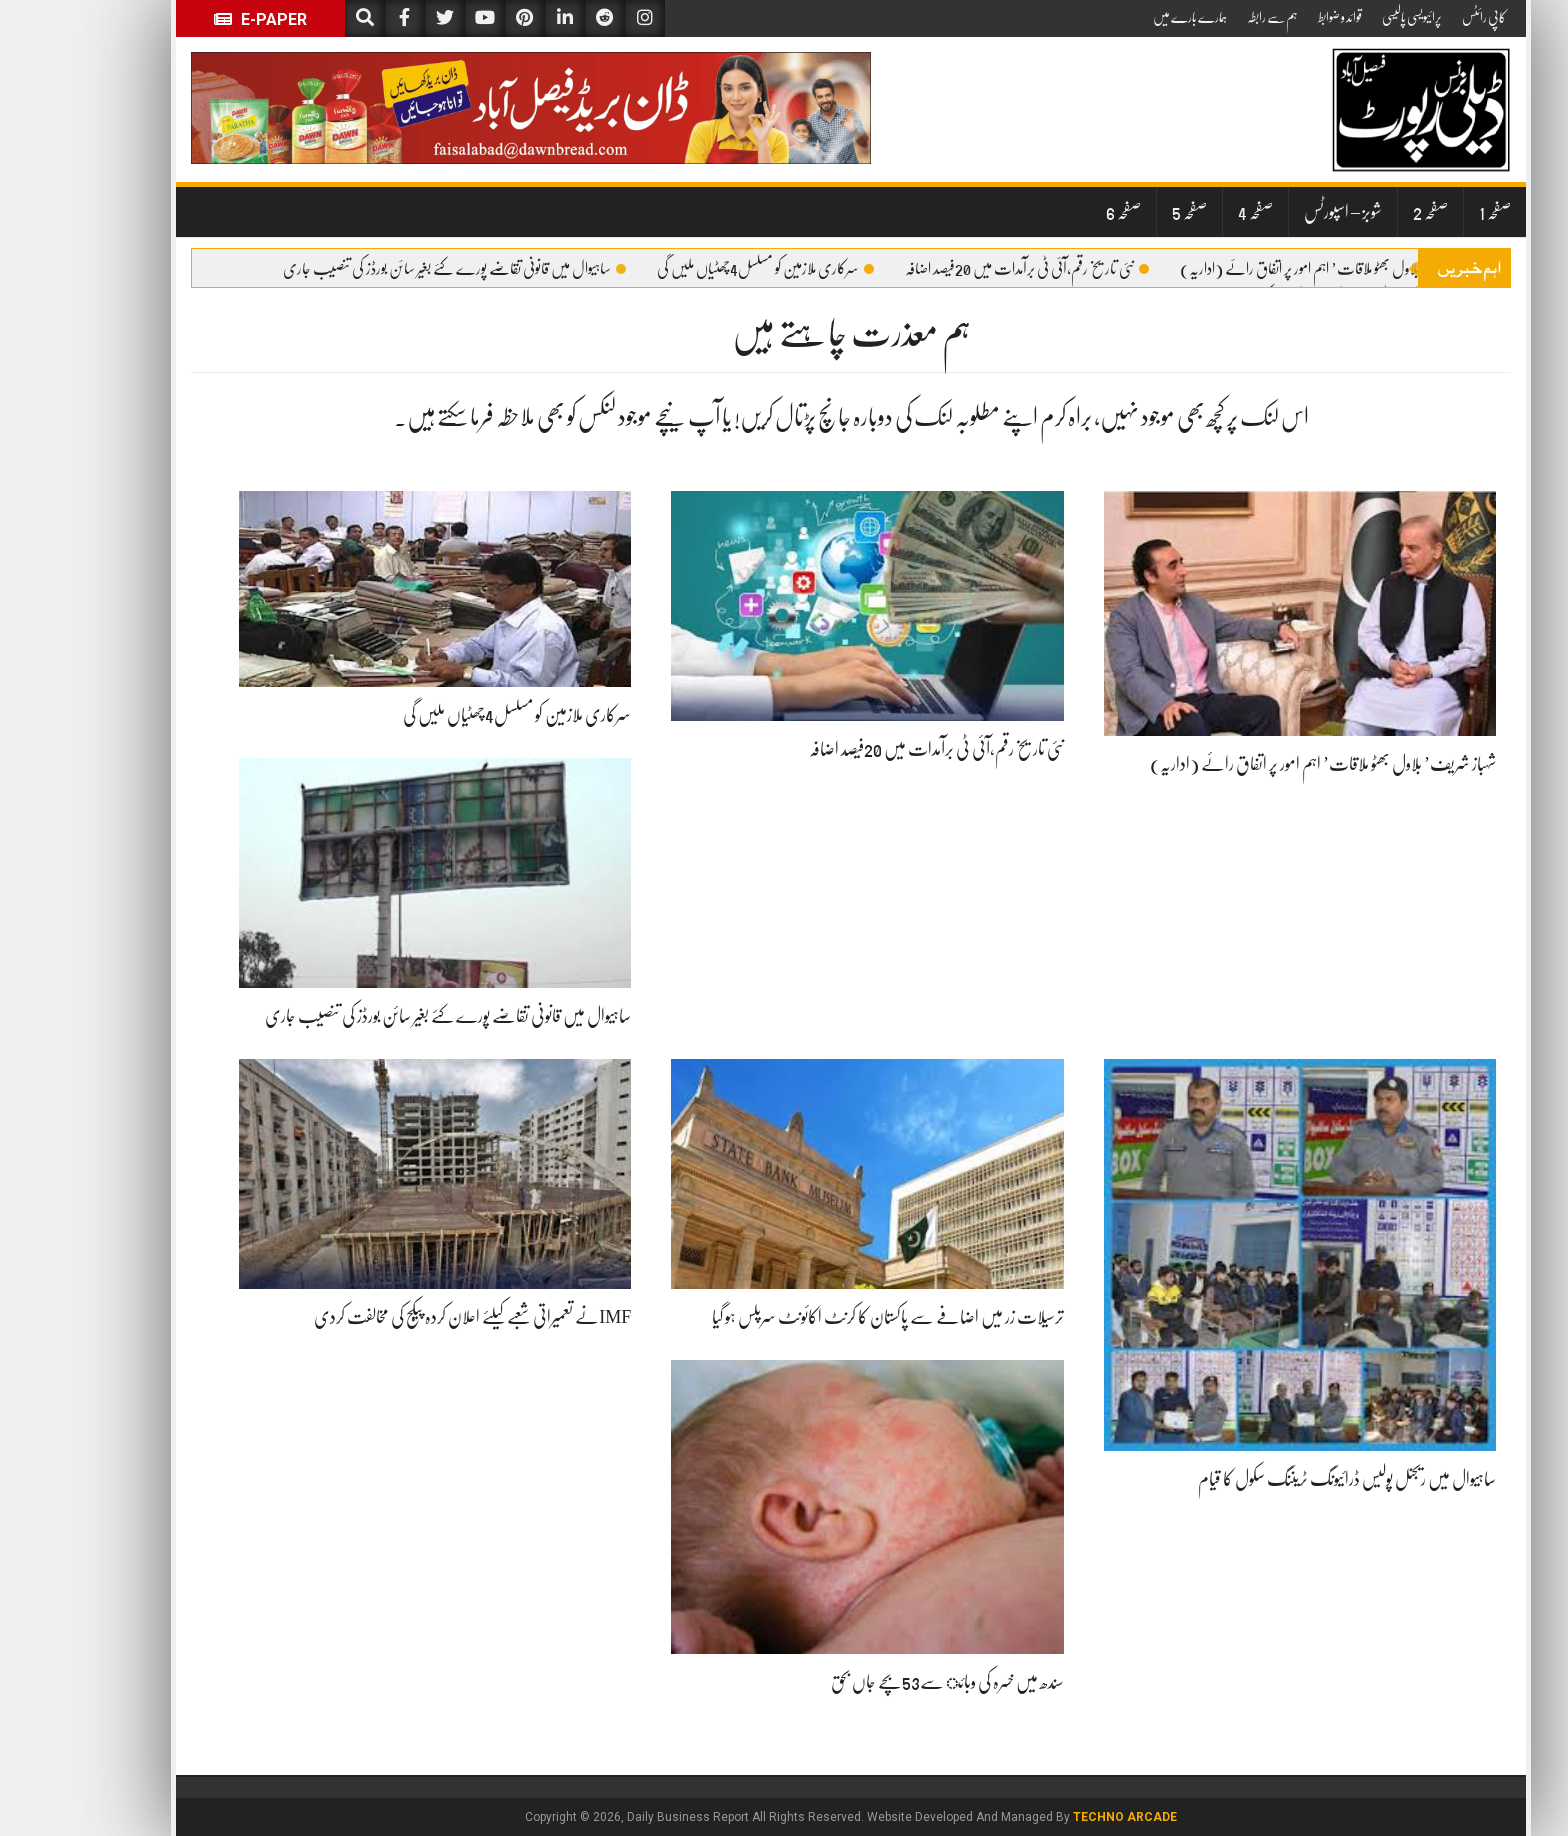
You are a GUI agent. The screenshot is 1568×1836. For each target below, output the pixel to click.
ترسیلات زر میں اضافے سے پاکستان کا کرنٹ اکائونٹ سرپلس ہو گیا (821, 1317)
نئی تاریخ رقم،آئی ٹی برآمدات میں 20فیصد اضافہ (960, 269)
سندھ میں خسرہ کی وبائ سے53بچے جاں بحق (880, 1682)
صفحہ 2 (1363, 212)
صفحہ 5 (1122, 212)
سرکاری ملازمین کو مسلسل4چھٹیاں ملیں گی (698, 269)
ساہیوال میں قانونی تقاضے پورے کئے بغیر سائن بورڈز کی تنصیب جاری (387, 269)
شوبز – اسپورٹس (1276, 212)
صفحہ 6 (1056, 212)
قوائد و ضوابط (1273, 17)
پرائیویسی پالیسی (1345, 17)
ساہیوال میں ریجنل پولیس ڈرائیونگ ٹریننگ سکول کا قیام (1280, 1479)
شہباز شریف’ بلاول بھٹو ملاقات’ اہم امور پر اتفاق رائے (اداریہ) (1273, 269)
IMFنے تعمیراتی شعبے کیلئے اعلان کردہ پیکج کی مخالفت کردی (405, 1317)
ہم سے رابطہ (1205, 17)
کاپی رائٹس (1417, 17)
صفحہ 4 (1188, 212)
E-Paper (193, 19)
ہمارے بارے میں (1123, 17)
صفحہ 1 (1428, 212)
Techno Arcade (1058, 1817)
